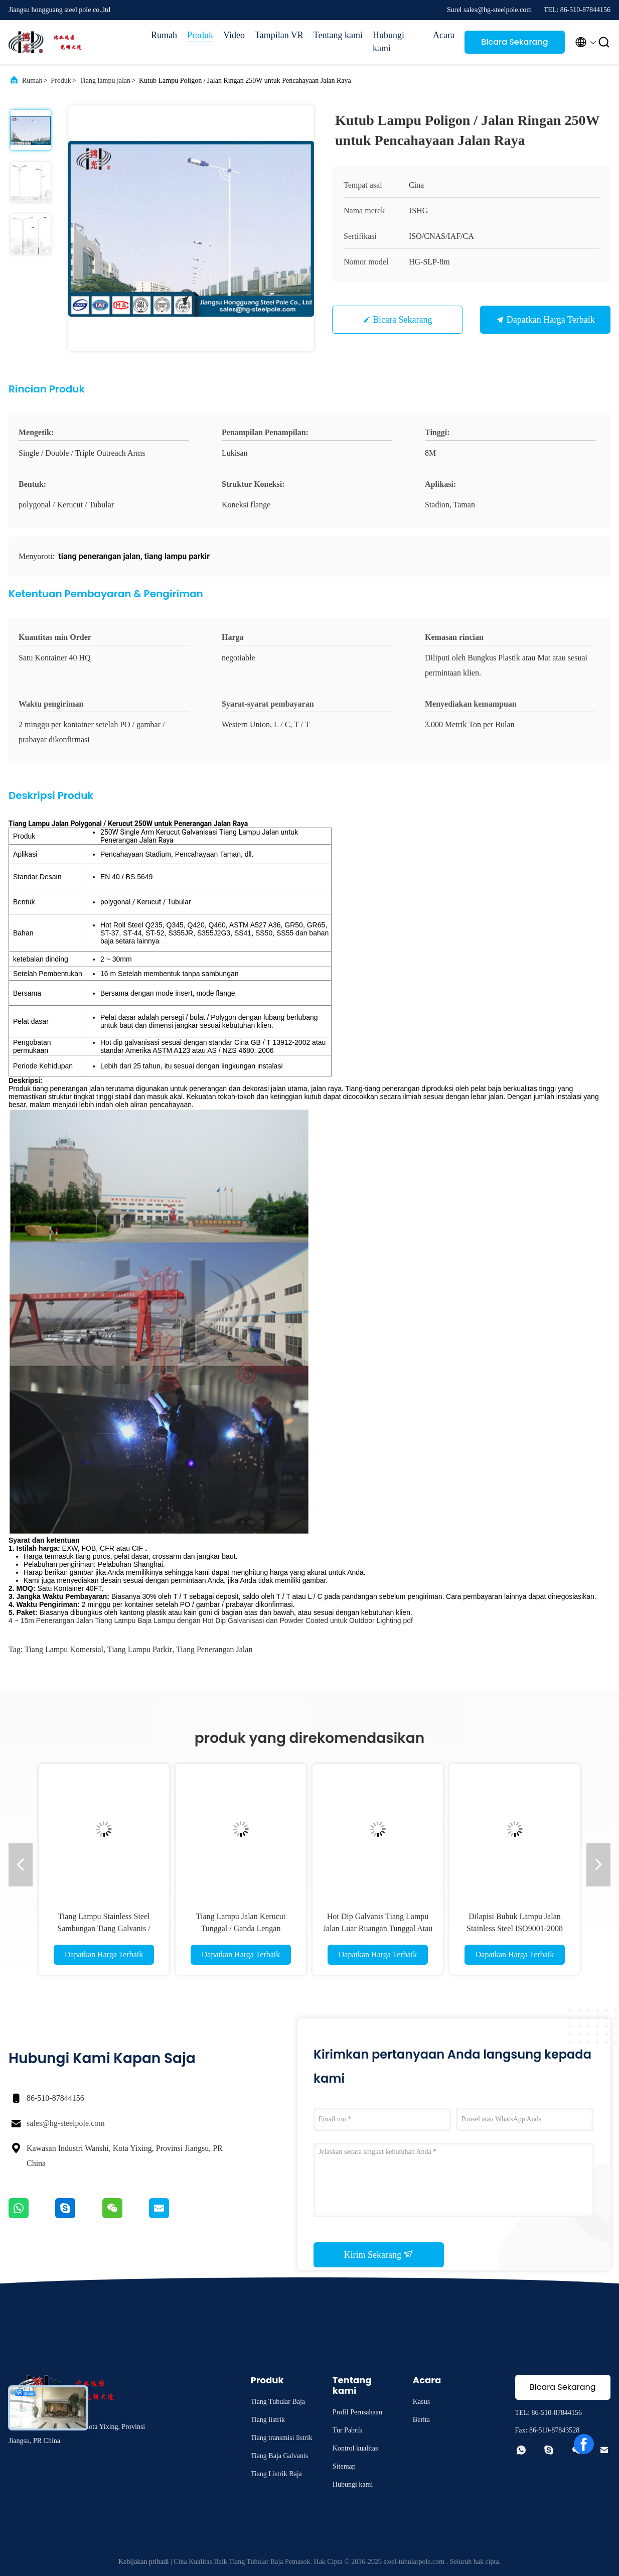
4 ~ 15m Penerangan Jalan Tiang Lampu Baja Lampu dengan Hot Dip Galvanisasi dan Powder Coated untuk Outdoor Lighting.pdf (211, 1620)
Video (234, 35)
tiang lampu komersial (64, 1649)
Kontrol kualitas (355, 2448)
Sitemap (344, 2466)
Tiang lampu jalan (105, 80)
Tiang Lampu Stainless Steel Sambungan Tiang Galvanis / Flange (103, 1928)
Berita (421, 2419)
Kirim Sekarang (379, 2254)
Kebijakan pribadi (143, 2561)
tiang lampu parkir (139, 1649)
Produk (200, 35)
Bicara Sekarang (514, 42)
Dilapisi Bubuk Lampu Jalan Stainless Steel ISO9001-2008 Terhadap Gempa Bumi (515, 1928)
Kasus (421, 2401)
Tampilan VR (279, 35)
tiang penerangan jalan (214, 1649)
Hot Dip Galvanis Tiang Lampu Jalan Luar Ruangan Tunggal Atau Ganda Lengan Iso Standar (378, 1928)
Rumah (164, 35)
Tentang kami (338, 35)
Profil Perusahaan (357, 2412)
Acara (443, 35)
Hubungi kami (388, 41)
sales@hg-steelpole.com (66, 2123)
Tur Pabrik (348, 2430)
